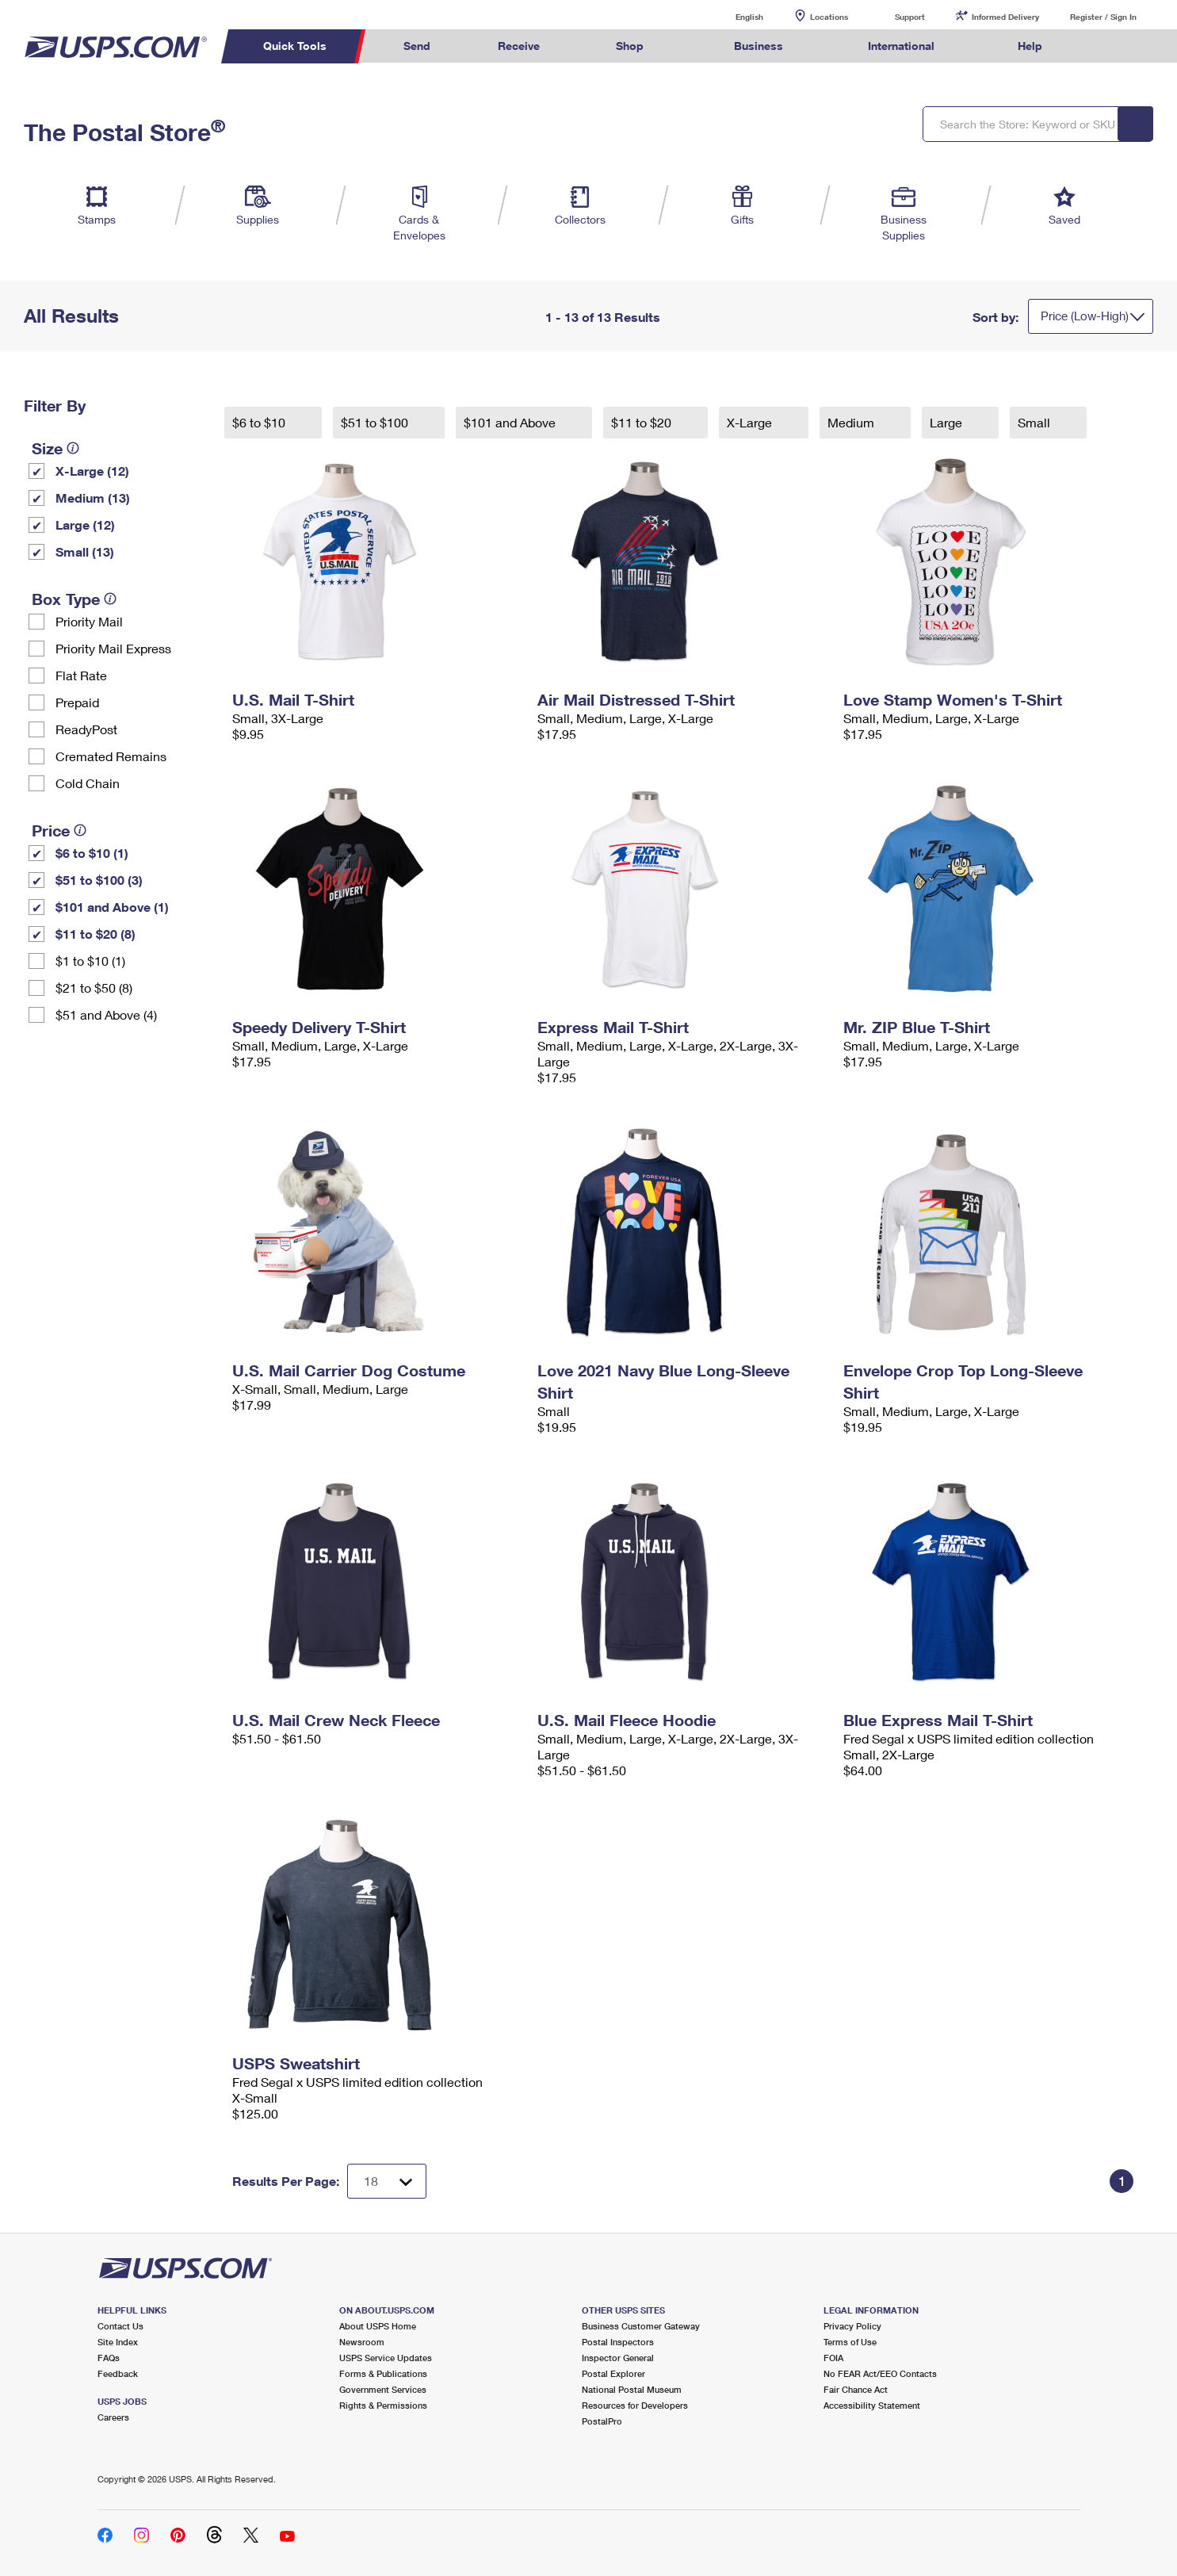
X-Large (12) (92, 470)
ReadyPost (86, 729)
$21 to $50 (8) (93, 987)
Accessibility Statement (872, 2405)
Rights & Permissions (383, 2405)
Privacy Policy (852, 2326)
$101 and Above (511, 422)
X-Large (751, 422)
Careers (113, 2417)
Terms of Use (850, 2342)
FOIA (833, 2357)
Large (947, 422)
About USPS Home (377, 2326)
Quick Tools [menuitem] (295, 45)
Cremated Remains (110, 756)
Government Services (382, 2389)
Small (1035, 422)
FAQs (108, 2357)
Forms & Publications (383, 2373)
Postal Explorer (613, 2373)
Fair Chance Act (856, 2389)
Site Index (117, 2342)
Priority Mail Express (113, 648)
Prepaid (77, 702)
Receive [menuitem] (519, 45)
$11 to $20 (642, 422)
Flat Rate (81, 675)
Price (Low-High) (1085, 315)
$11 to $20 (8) (95, 933)
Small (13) (84, 551)
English (733, 16)
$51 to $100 (376, 422)
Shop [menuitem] (630, 45)
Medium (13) (92, 497)
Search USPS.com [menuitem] (1106, 46)
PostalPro (602, 2421)
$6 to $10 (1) (91, 852)
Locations (829, 16)
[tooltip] (73, 448)
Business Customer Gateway (641, 2326)
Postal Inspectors (618, 2342)
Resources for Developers (635, 2405)
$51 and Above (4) (106, 1014)
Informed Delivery (1005, 16)
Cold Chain (87, 782)
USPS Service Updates (385, 2357)
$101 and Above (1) (112, 906)
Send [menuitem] (416, 45)
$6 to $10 (260, 422)
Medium (852, 422)
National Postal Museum (632, 2389)
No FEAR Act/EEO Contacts (880, 2373)
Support (910, 16)
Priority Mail (89, 621)
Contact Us (120, 2326)
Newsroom (361, 2342)
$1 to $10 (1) (90, 960)
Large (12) (85, 524)
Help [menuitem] (1030, 45)
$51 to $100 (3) (99, 879)
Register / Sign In (1103, 16)
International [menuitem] (901, 45)
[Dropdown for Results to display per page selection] (386, 2181)
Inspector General (618, 2357)
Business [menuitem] (758, 45)
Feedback (117, 2373)
